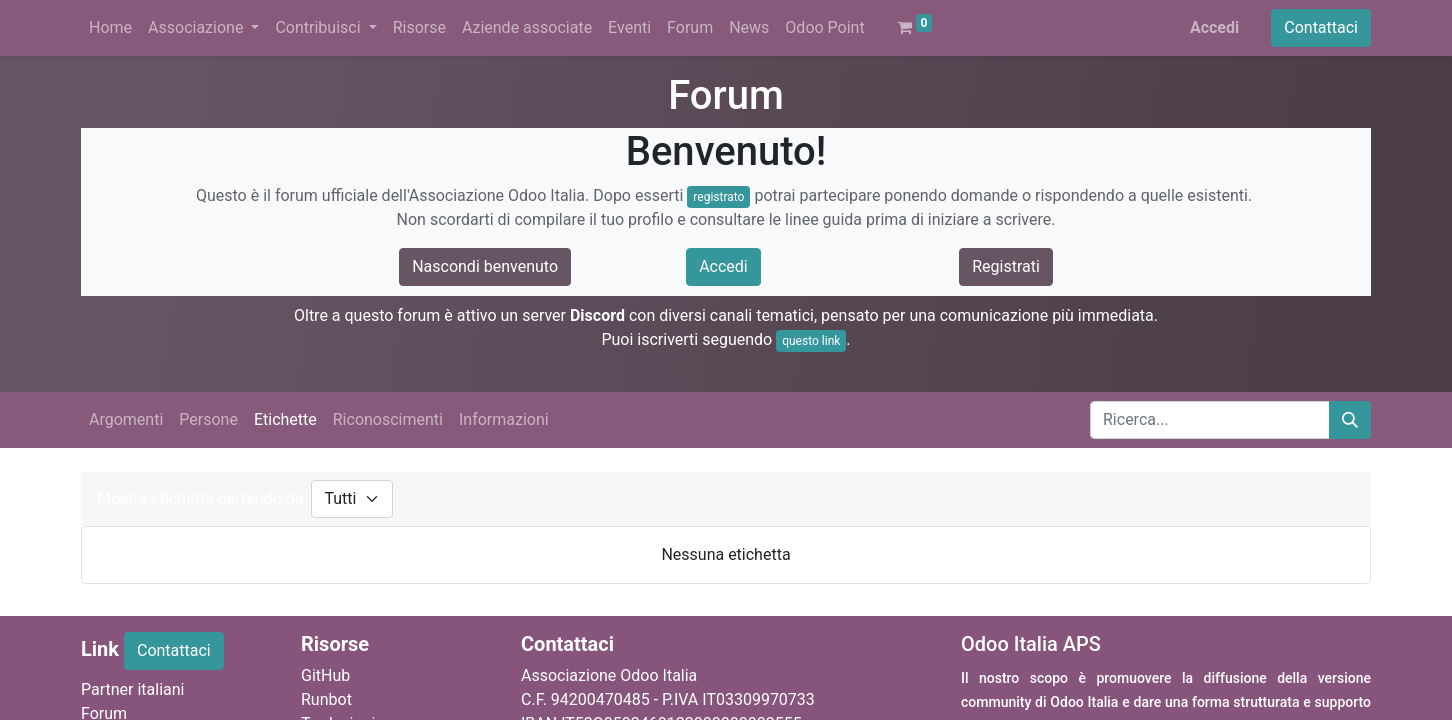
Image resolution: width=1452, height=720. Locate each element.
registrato (718, 197)
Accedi (1214, 27)
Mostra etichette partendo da (200, 498)
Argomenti (126, 419)
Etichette (285, 419)
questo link (811, 341)
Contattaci (1321, 27)
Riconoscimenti (388, 419)
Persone (208, 419)
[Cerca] (1350, 420)
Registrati (1006, 266)
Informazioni (504, 419)
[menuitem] (110, 28)
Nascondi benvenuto (485, 266)
